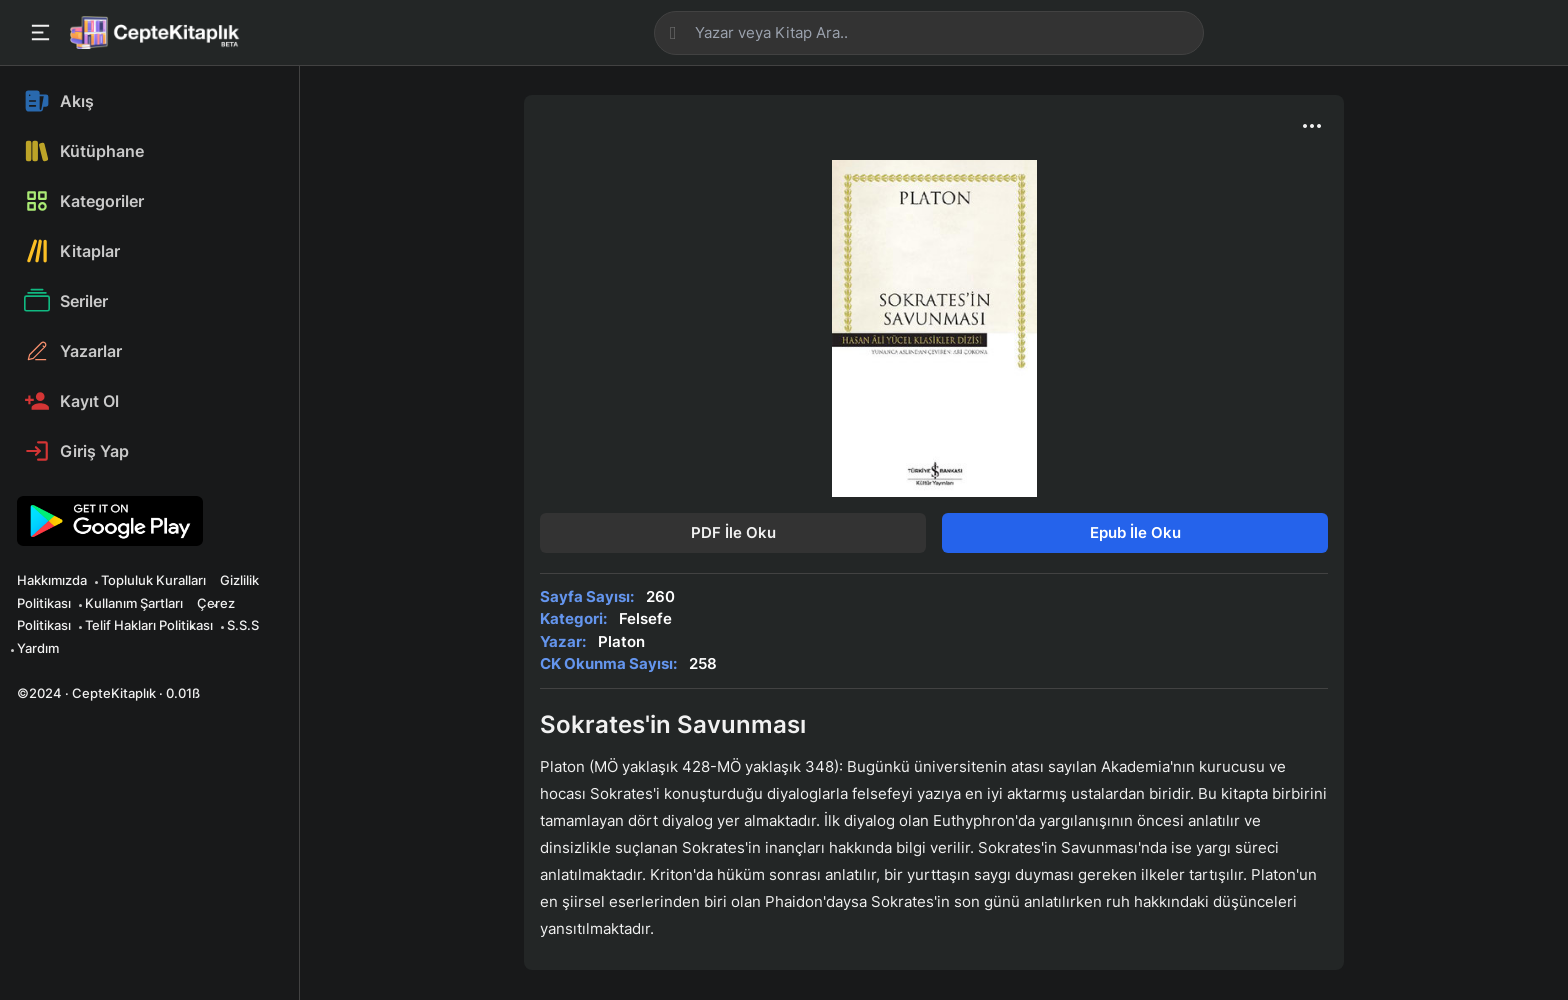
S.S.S (243, 625)
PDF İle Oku (733, 532)
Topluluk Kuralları (153, 580)
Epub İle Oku (1135, 532)
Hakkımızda (52, 580)
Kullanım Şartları (134, 603)
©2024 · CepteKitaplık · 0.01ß (108, 693)
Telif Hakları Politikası (149, 625)
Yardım (38, 648)
